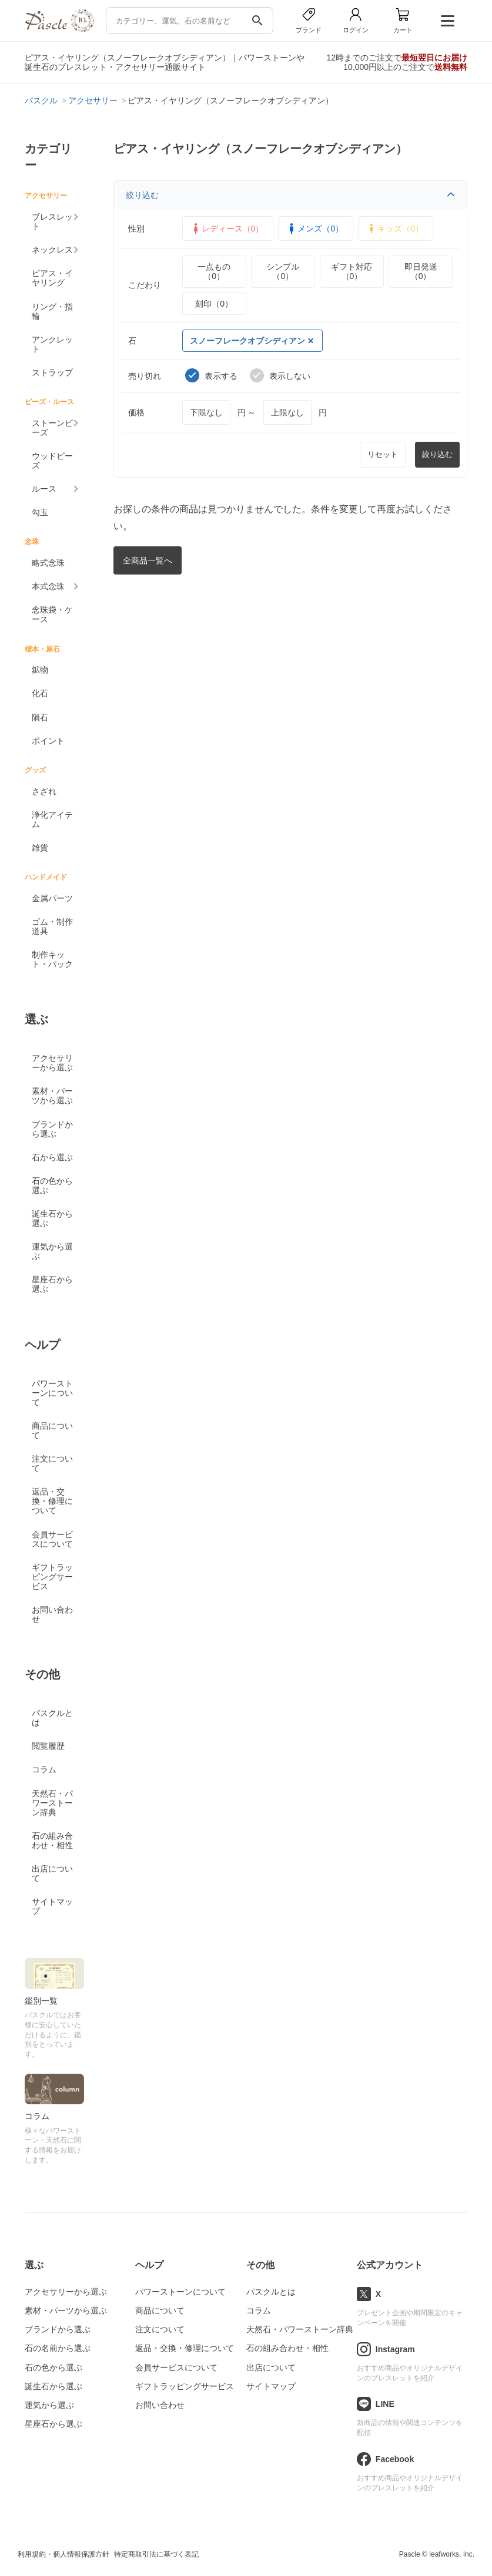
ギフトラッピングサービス (52, 1577)
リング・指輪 (52, 311)
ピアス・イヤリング (52, 277)
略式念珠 (48, 562)
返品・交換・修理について (52, 1501)
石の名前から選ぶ (58, 2348)
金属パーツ (52, 898)
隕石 (40, 717)
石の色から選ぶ (52, 1185)
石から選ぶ (52, 1157)
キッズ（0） (394, 228)
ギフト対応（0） (351, 271)
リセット (382, 454)
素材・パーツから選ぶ (52, 1095)
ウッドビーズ (52, 460)
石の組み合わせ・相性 (52, 1840)
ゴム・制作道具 (52, 926)
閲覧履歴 (48, 1746)
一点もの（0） (214, 271)
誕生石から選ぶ (52, 1218)
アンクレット (52, 344)
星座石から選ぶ (52, 1284)
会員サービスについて (52, 1539)
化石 (40, 693)
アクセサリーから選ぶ (52, 1062)
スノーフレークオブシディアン (251, 340)
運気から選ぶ (52, 1251)
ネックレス (52, 249)
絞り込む (291, 195)
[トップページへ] (59, 29)
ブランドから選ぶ (52, 1129)
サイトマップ (52, 1906)
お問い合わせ (52, 1614)
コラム (44, 1769)
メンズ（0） (314, 228)
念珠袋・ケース (52, 614)
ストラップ (52, 372)
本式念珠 (48, 586)
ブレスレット (52, 221)
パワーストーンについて (52, 1393)
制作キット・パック (52, 959)
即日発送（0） (420, 271)
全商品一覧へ (147, 560)
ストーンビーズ (52, 427)
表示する (211, 375)
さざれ (44, 791)
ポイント (48, 740)
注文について (52, 1463)
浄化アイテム (52, 819)
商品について (52, 1430)
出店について (52, 1873)
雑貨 (40, 847)
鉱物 (40, 669)
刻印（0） (214, 303)
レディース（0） (227, 228)
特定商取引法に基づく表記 (156, 2554)
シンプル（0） (282, 271)
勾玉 (40, 512)
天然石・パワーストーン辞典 (52, 1803)
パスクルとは (52, 1717)
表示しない (280, 375)
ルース (44, 488)
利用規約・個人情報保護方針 (63, 2554)
